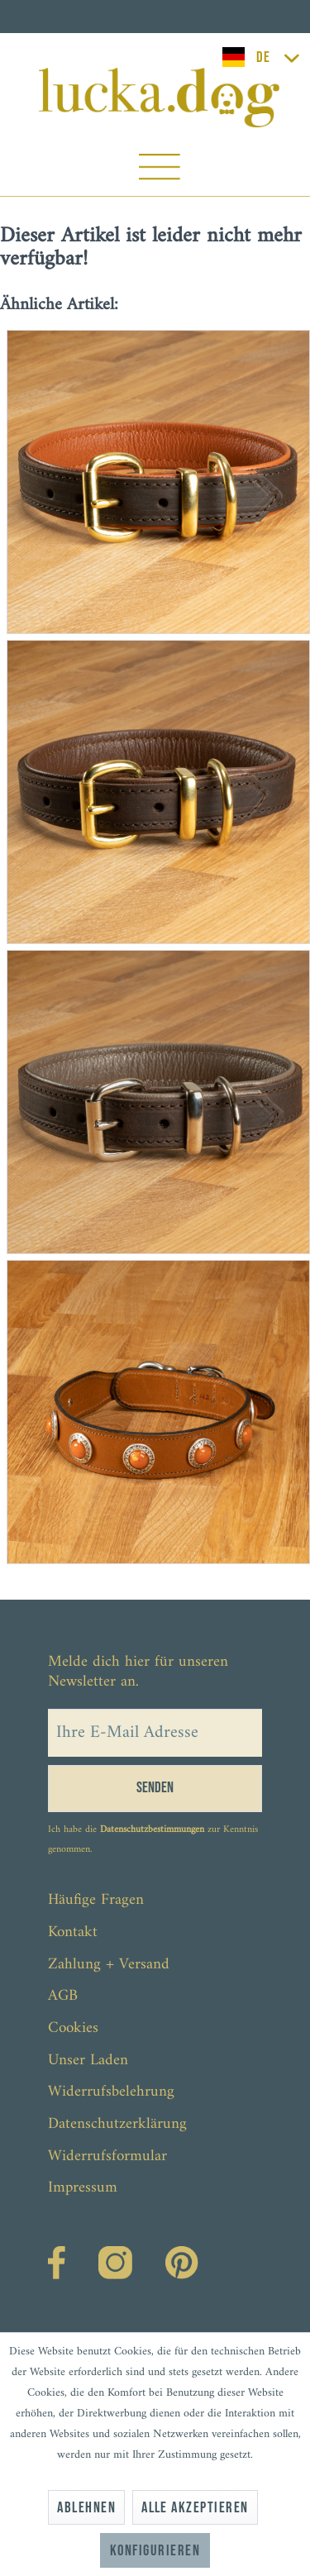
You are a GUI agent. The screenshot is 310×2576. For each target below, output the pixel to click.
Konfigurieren (155, 2550)
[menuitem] (159, 171)
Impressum (82, 2188)
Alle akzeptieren (195, 2507)
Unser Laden (88, 2060)
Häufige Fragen (96, 1900)
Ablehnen (86, 2507)
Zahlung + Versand (108, 1964)
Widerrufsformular (107, 2156)
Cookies (73, 2028)
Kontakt (73, 1932)
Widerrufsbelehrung (111, 2092)
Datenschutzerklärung (117, 2124)
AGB (63, 1996)
